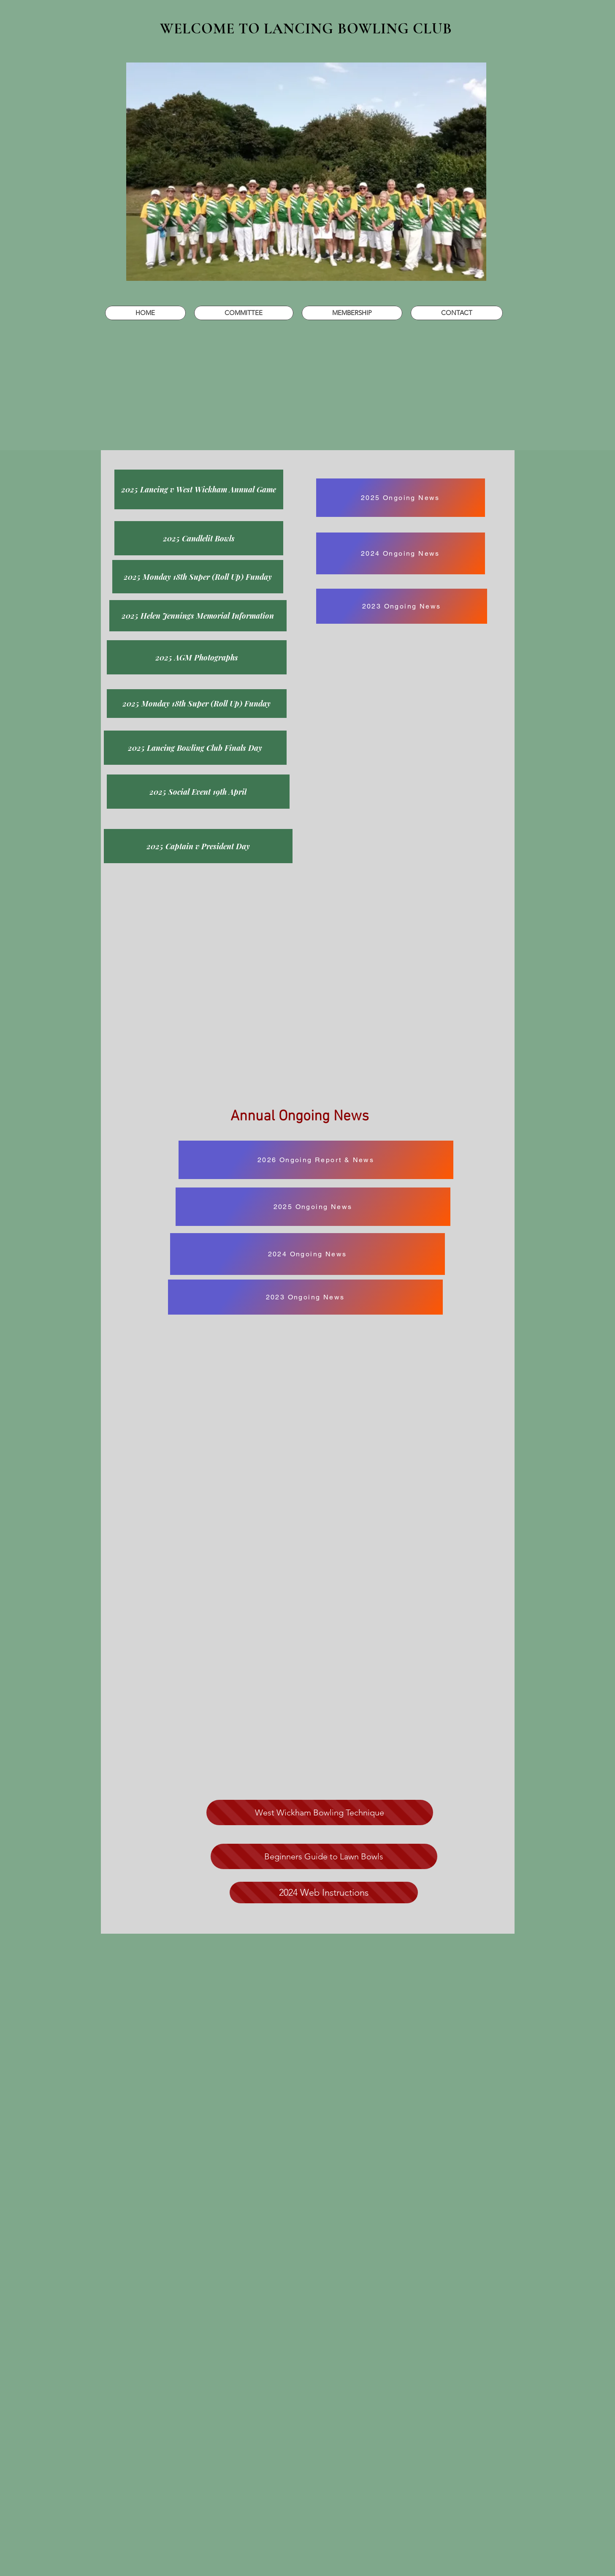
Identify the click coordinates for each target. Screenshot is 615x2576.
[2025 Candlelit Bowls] (198, 538)
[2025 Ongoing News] (400, 497)
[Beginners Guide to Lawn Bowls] (324, 1856)
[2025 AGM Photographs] (197, 657)
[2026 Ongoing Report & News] (316, 1160)
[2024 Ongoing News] (400, 553)
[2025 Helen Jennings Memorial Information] (198, 615)
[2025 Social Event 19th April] (198, 791)
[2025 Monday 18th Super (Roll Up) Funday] (197, 576)
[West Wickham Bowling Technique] (319, 1812)
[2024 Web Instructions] (324, 1892)
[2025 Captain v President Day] (198, 846)
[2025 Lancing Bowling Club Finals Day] (195, 748)
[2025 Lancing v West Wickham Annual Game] (198, 489)
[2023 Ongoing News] (401, 606)
